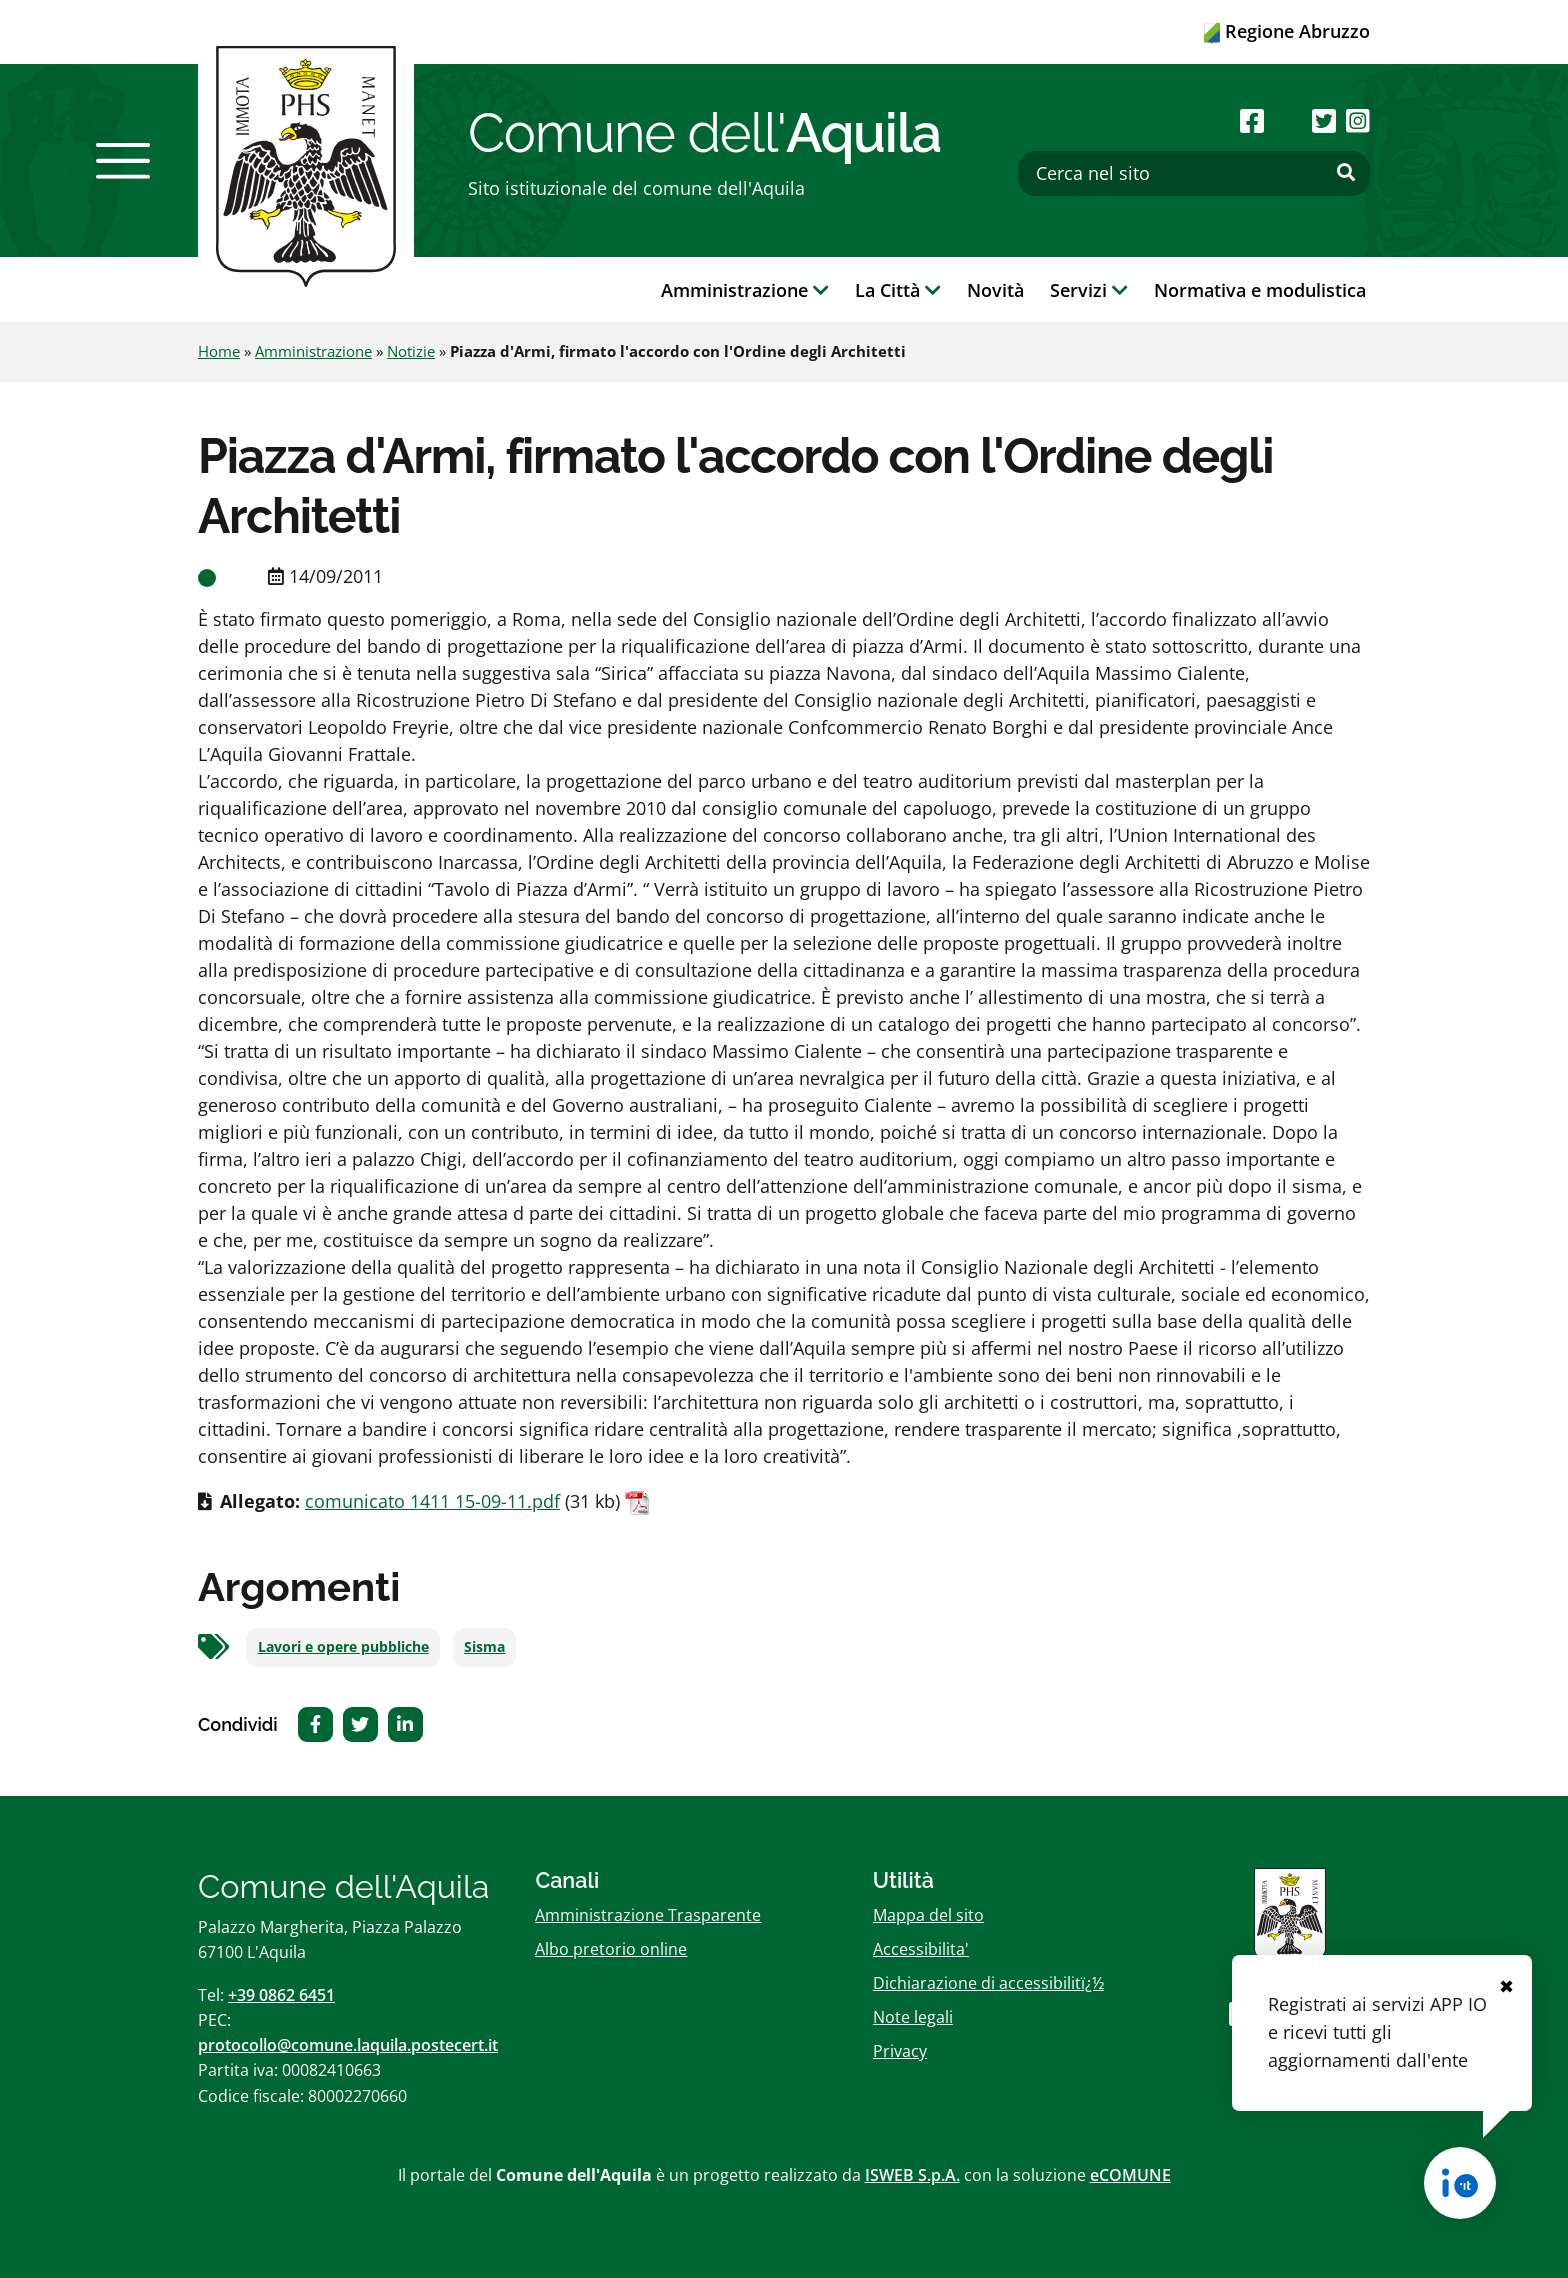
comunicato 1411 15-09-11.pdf (432, 1501)
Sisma (484, 1647)
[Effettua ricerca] (1346, 173)
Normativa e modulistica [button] (1260, 290)
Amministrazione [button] (745, 290)
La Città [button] (898, 290)
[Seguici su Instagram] (1358, 120)
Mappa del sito (928, 1915)
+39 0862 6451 (281, 1995)
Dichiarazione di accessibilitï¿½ (988, 1983)
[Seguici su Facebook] (1252, 120)
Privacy (900, 2051)
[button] (123, 161)
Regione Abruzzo (1287, 31)
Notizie (411, 351)
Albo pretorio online (611, 1949)
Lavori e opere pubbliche (343, 1647)
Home (219, 351)
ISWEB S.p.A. (912, 2175)
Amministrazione (313, 351)
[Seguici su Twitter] (1324, 120)
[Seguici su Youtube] (1287, 120)
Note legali (913, 2017)
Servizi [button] (1089, 290)
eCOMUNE (1130, 2175)
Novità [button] (995, 290)
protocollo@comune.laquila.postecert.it (348, 2045)
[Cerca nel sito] (1194, 173)
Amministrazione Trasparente (648, 1915)
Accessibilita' (921, 1949)
